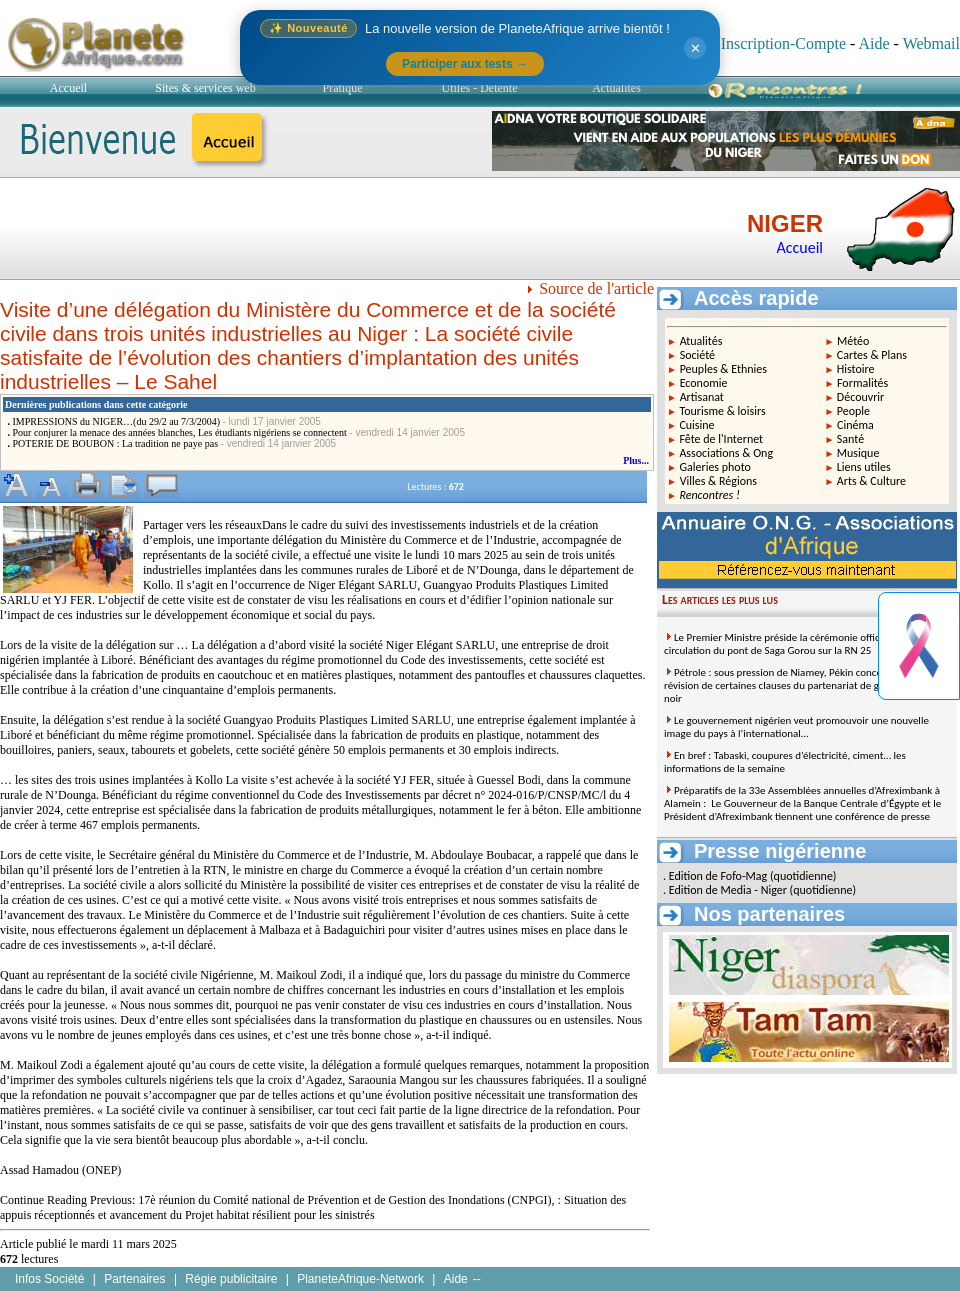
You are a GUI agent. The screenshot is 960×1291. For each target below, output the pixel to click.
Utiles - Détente (480, 88)
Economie (704, 383)
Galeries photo (715, 467)
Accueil (68, 88)
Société (697, 355)
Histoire (856, 369)
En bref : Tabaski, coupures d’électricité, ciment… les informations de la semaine (785, 762)
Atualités (701, 341)
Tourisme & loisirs (722, 411)
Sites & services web (205, 88)
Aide (873, 43)
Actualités (616, 88)
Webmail (931, 43)
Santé (850, 439)
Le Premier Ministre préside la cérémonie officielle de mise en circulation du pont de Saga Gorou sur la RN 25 (806, 644)
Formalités (862, 383)
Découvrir (861, 397)
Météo (853, 341)
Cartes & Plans (872, 355)
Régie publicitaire (231, 1279)
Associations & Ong (726, 453)
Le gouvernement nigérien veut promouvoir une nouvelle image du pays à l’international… (796, 727)
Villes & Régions (718, 481)
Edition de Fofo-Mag (718, 876)
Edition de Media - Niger (728, 890)
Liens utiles (864, 467)
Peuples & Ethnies (723, 369)
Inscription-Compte (783, 43)
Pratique (343, 88)
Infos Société (49, 1279)
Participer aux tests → (465, 64)
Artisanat (702, 397)
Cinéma (855, 425)
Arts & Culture (871, 481)
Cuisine (696, 425)
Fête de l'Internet (721, 439)
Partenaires (134, 1279)
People (853, 411)
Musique (858, 453)
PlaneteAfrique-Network (360, 1279)
